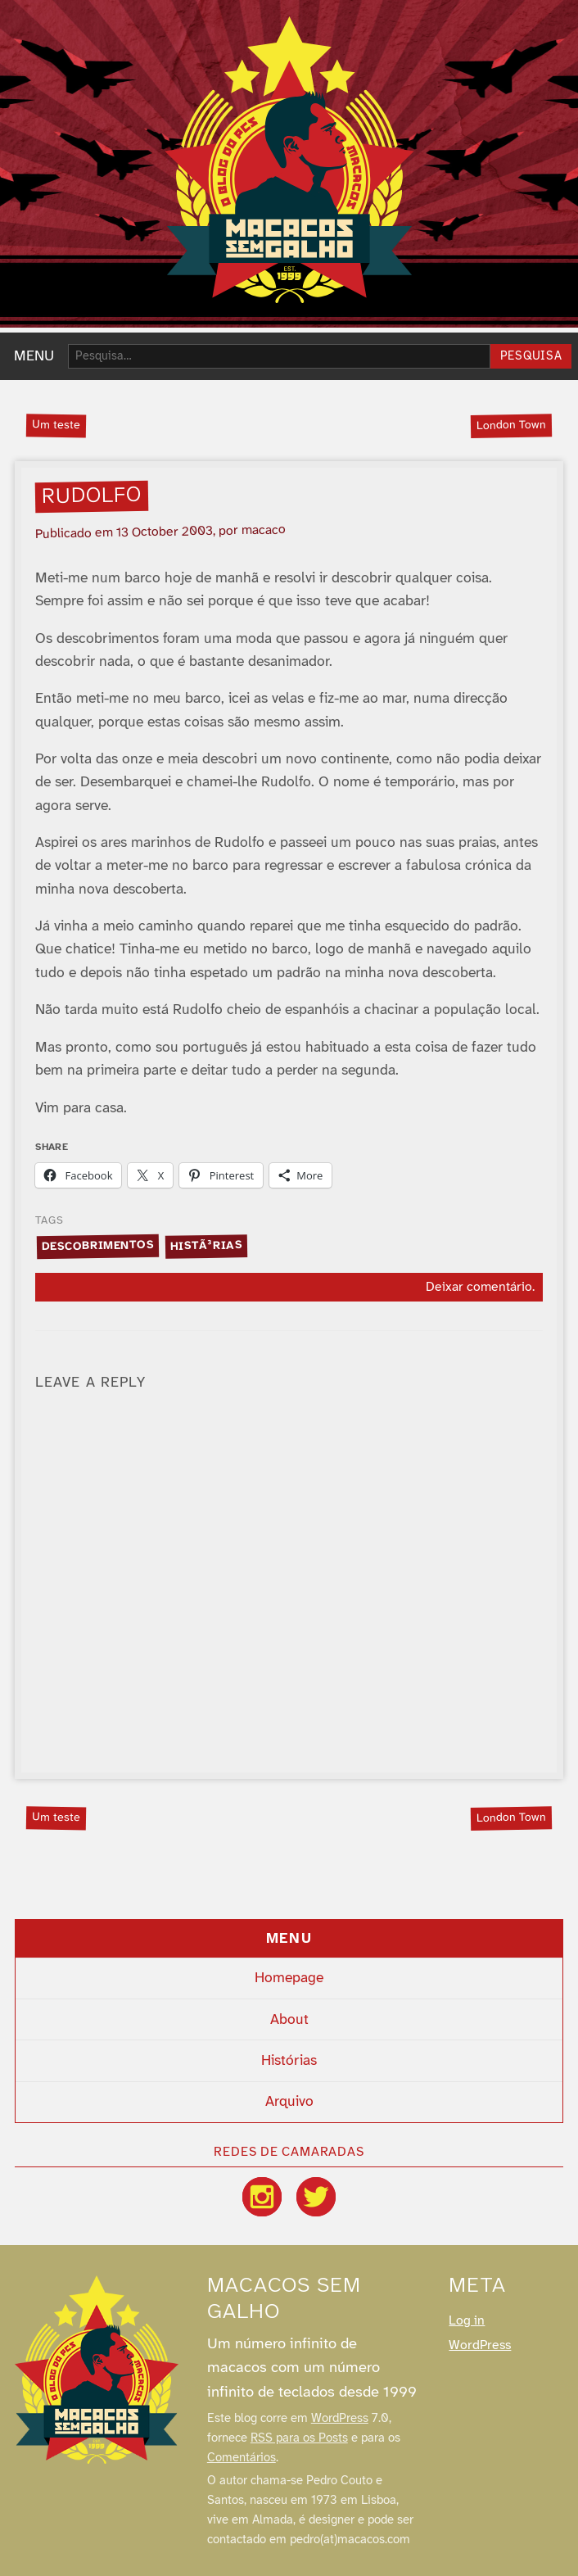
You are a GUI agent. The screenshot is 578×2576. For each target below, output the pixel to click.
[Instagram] (262, 2196)
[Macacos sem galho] (96, 2369)
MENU (34, 356)
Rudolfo (92, 496)
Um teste (56, 425)
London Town (511, 425)
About (289, 2019)
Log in (467, 2321)
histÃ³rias (205, 1246)
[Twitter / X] (316, 2196)
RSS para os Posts (299, 2438)
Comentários (241, 2458)
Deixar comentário (479, 1287)
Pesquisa (531, 357)
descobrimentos (97, 1245)
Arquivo (289, 2101)
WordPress (339, 2418)
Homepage (289, 1978)
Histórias (289, 2060)
